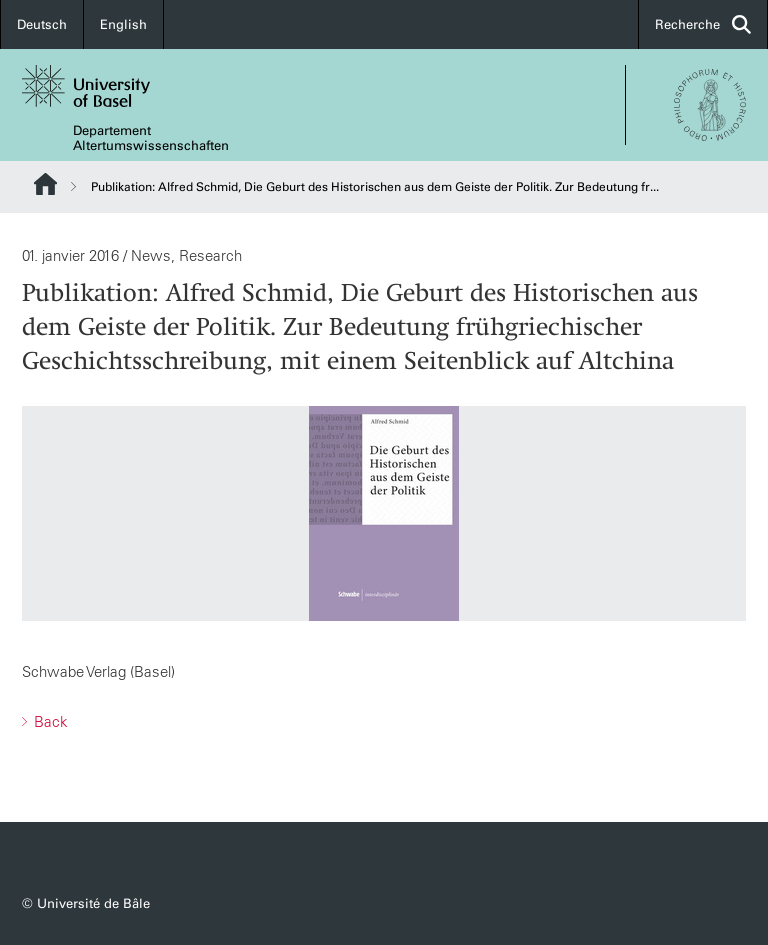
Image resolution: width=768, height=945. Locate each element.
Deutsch (42, 24)
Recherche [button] (703, 24)
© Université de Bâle (86, 903)
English (123, 24)
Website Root (45, 184)
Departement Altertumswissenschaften (151, 138)
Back (49, 721)
